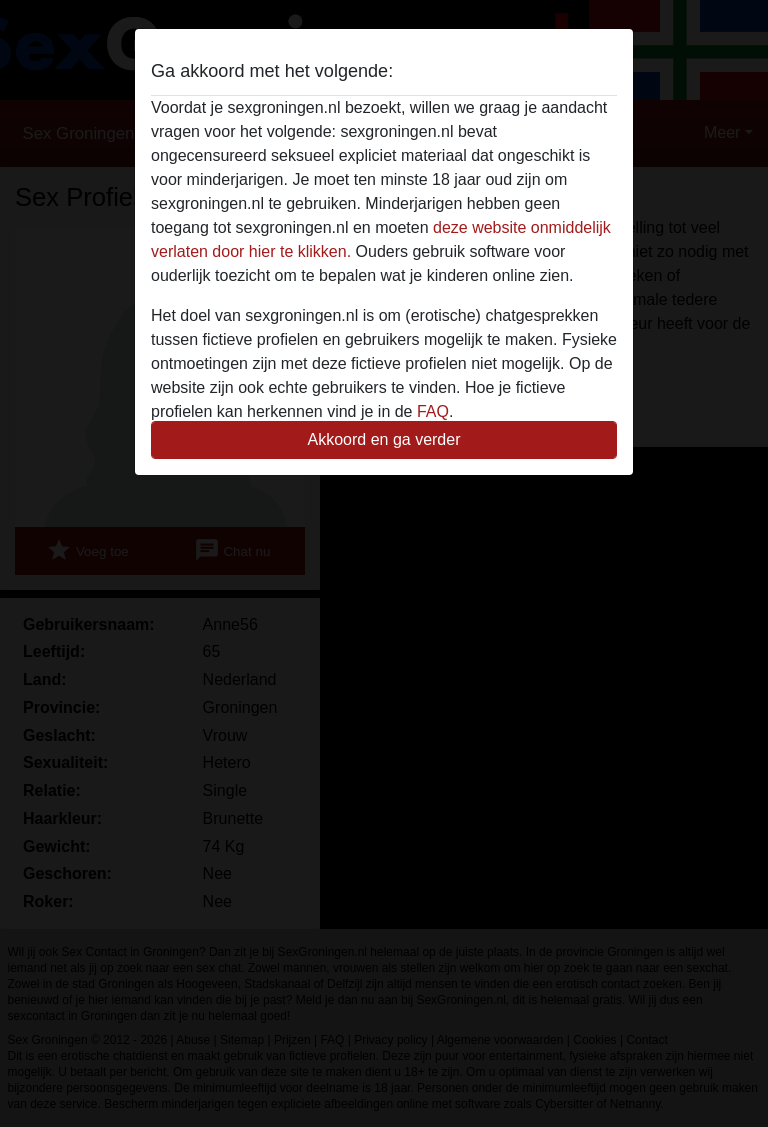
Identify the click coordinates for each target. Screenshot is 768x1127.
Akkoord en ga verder (384, 439)
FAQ (433, 411)
